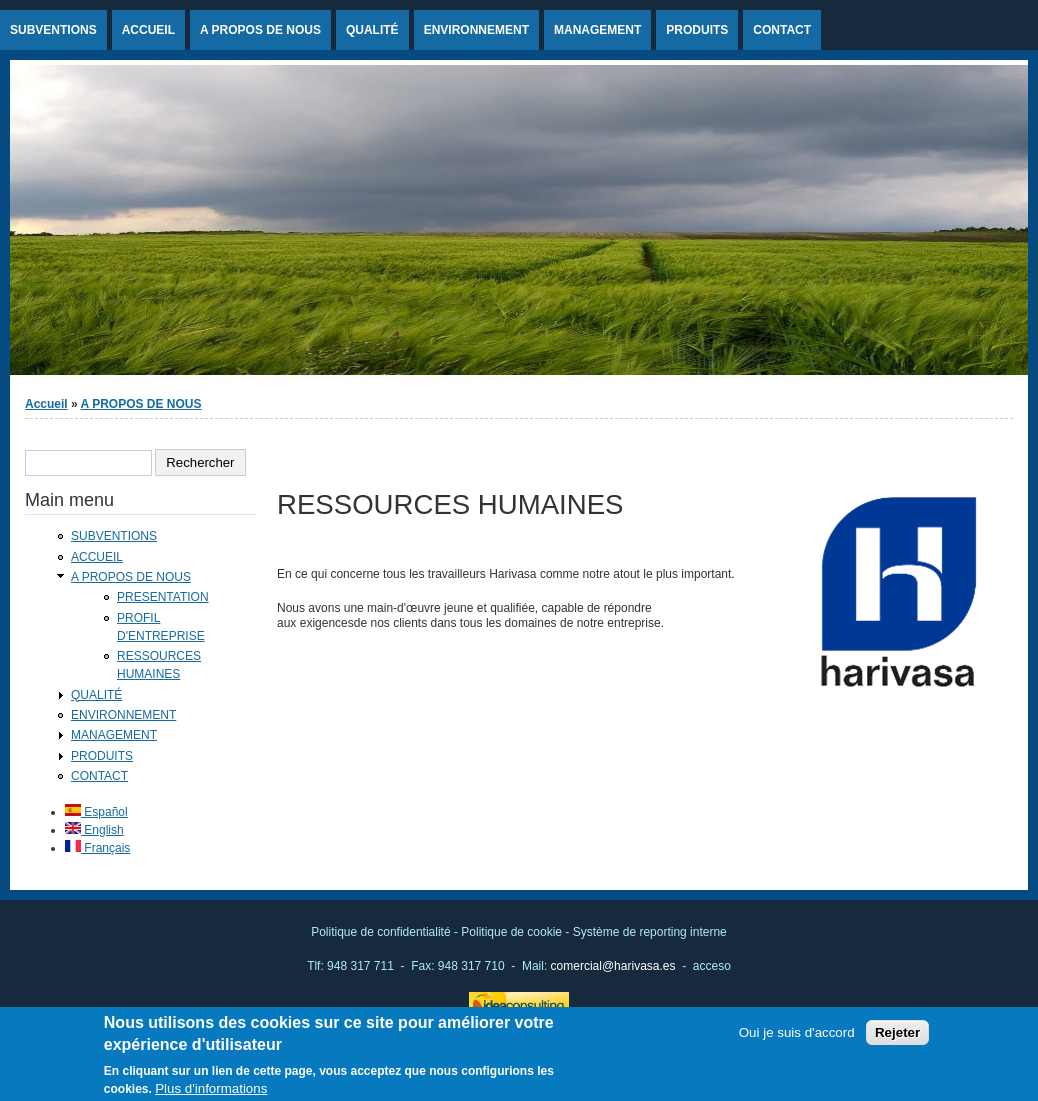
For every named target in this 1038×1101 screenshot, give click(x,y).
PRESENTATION (163, 597)
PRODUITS (697, 30)
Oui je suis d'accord (797, 1037)
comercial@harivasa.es (613, 966)
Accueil (46, 404)
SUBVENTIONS (53, 30)
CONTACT (782, 30)
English (94, 830)
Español (96, 812)
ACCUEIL (148, 30)
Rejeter (897, 1037)
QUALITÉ (372, 30)
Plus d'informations (211, 1092)
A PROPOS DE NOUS (260, 30)
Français (97, 848)
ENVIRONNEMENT (476, 30)
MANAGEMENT (597, 30)
